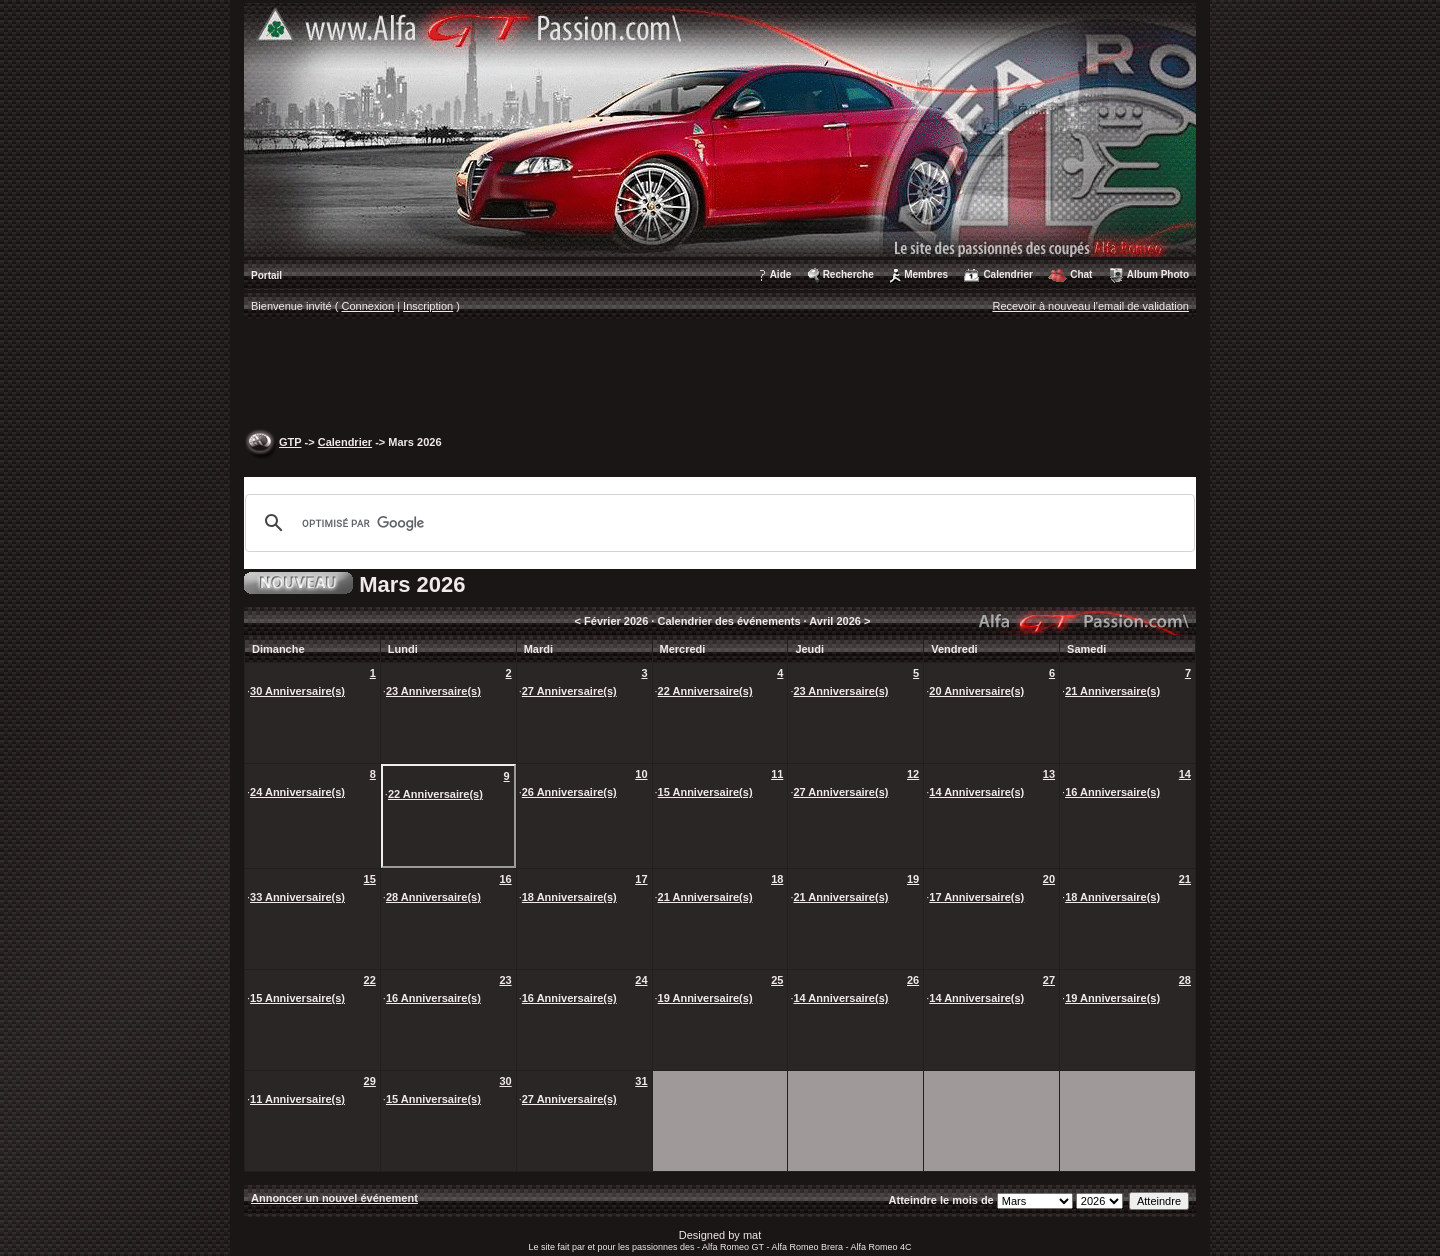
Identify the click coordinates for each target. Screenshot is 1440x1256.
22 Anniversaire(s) (705, 691)
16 (505, 879)
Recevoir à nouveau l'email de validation (1090, 306)
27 (1049, 980)
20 (1049, 879)
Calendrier (1007, 274)
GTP (290, 442)
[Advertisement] (720, 376)
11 (777, 774)
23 (505, 980)
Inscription (428, 306)
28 (1185, 980)
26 (913, 980)
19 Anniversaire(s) (705, 998)
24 (641, 980)
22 (370, 980)
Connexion (368, 306)
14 (1185, 774)
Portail (266, 275)
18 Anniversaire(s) (569, 897)
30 (505, 1081)
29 (370, 1081)
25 (777, 980)
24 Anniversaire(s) (297, 792)
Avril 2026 (835, 621)
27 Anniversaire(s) (569, 691)
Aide (781, 274)
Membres (926, 274)
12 (913, 774)
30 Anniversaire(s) (297, 691)
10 (641, 774)
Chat (1081, 274)
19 (913, 879)
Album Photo (1158, 274)
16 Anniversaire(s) (1112, 792)
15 (370, 879)
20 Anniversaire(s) (976, 691)
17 (641, 879)
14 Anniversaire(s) (976, 792)
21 (1185, 879)
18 (777, 879)
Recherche (848, 274)
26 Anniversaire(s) (569, 792)
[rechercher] (717, 523)
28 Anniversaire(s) (433, 897)
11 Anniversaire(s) (297, 1099)
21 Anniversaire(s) (1112, 691)
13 (1049, 774)
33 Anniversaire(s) (297, 897)
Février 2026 (616, 621)
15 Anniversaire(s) (705, 792)
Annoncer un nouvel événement (334, 1198)
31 (641, 1081)
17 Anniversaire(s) (976, 897)
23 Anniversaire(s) (433, 691)
